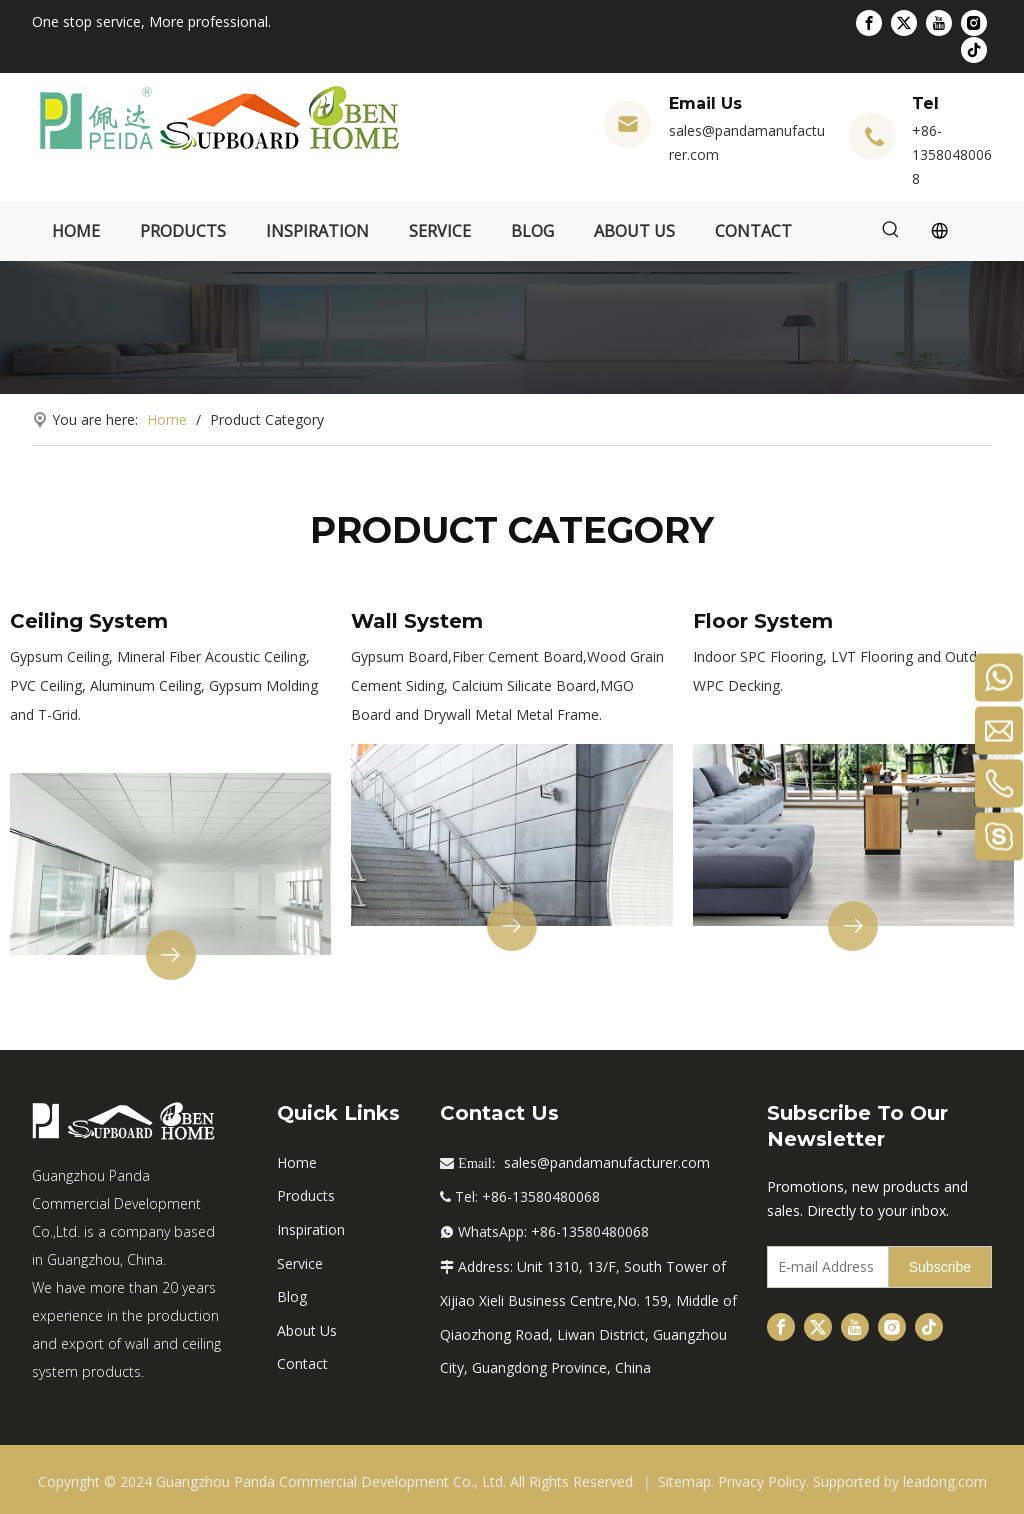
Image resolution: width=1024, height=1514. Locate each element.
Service (300, 1263)
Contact (302, 1363)
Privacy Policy (762, 1481)
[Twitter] (904, 23)
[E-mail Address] (823, 1267)
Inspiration (311, 1229)
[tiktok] (974, 49)
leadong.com (945, 1481)
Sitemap (684, 1481)
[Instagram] (974, 23)
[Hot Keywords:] (891, 231)
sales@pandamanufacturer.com (607, 1162)
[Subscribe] (940, 1267)
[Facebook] (869, 23)
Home (297, 1162)
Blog (292, 1296)
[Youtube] (939, 23)
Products (306, 1195)
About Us (307, 1330)
